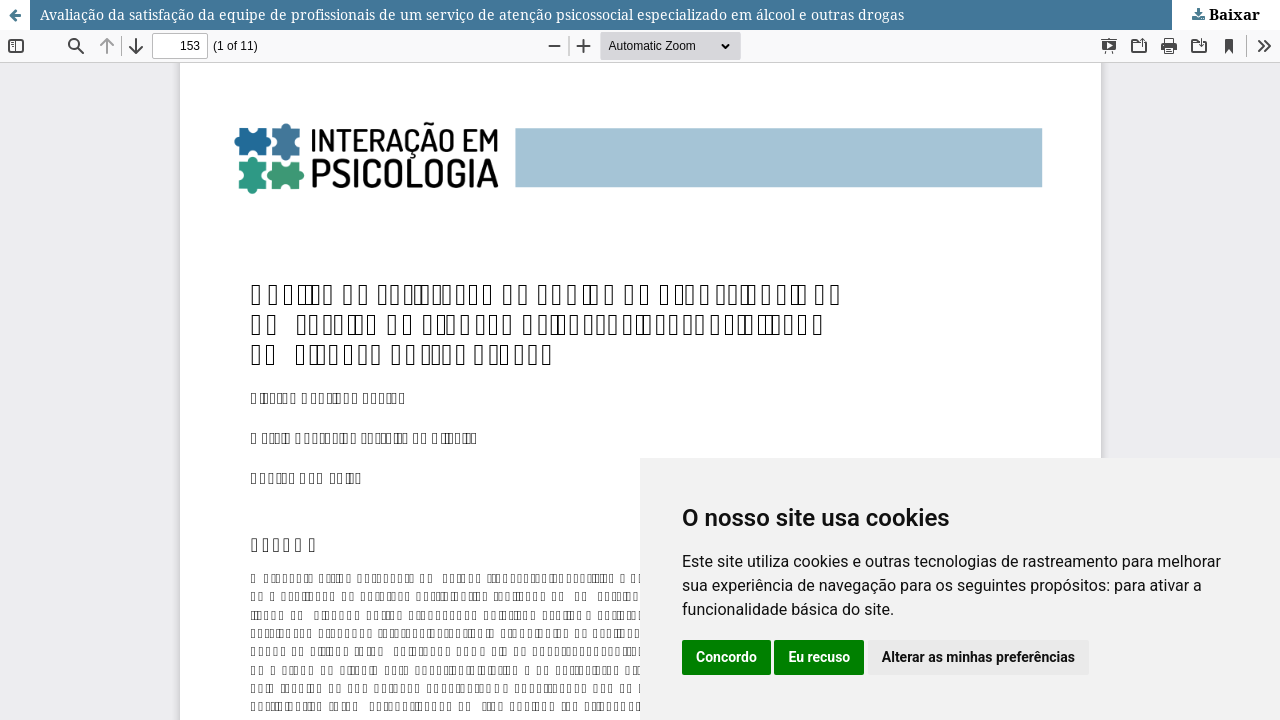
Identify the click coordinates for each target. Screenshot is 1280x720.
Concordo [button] (726, 657)
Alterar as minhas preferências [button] (978, 657)
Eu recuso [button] (819, 657)
